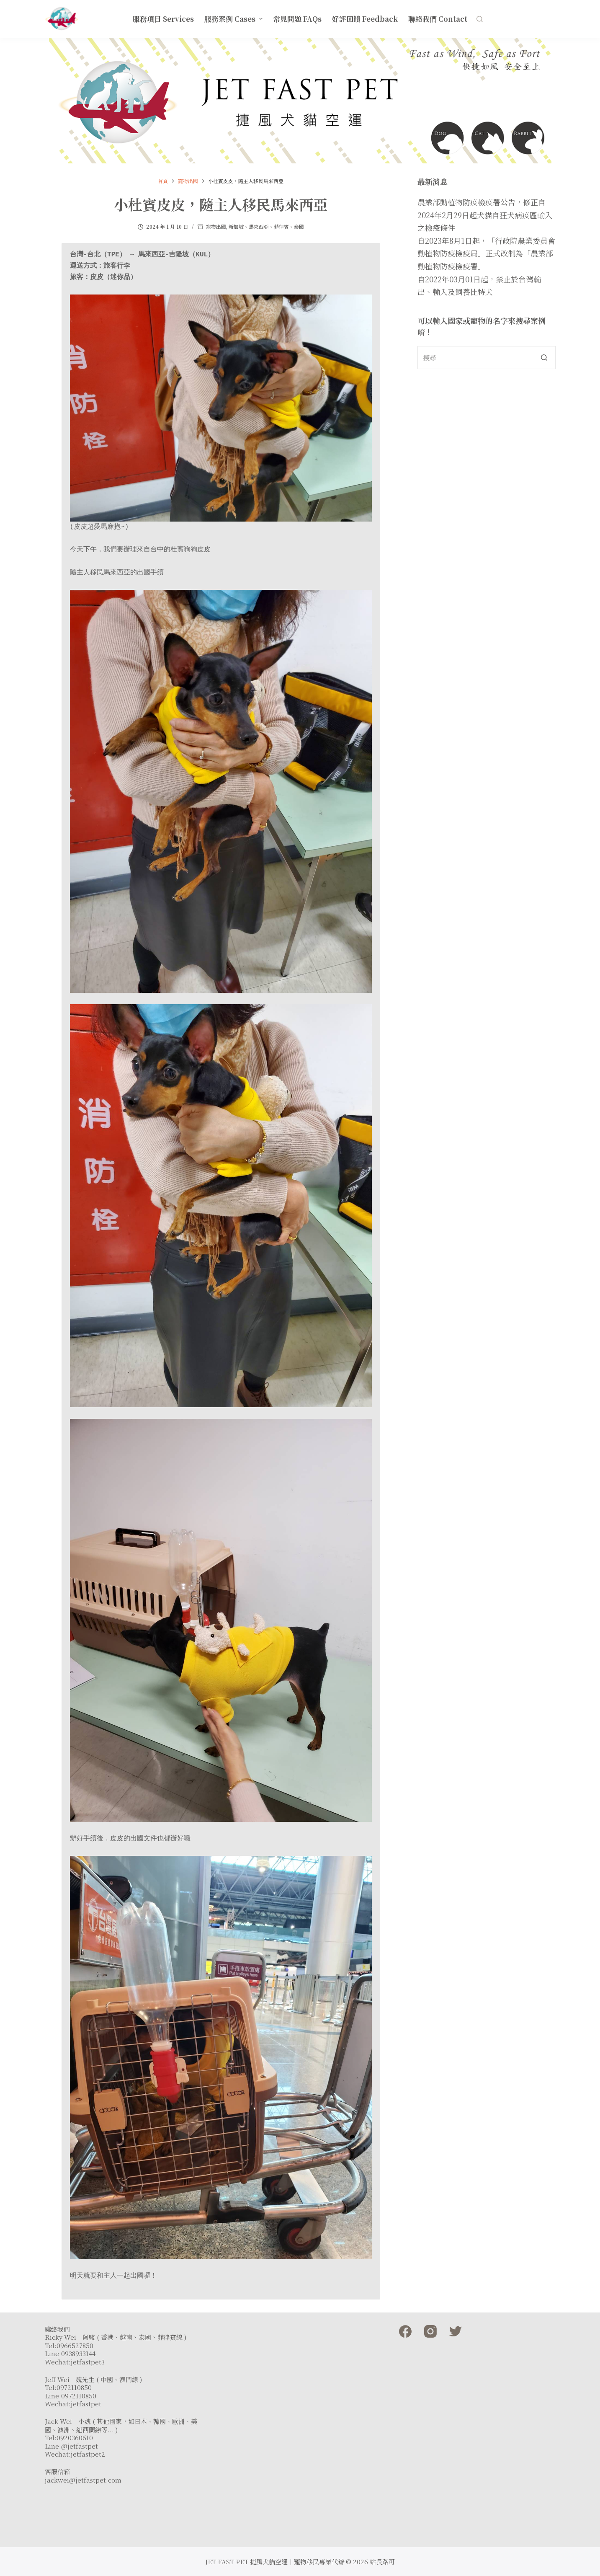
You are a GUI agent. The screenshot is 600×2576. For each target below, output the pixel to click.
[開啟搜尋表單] (479, 19)
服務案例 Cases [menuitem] (234, 18)
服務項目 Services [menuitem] (163, 18)
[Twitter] (455, 2331)
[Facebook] (405, 2331)
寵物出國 (216, 226)
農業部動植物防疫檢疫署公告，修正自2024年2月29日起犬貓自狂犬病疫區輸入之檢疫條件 (484, 214)
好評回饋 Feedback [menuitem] (365, 18)
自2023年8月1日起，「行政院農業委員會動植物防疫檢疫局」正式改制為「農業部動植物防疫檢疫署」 (486, 253)
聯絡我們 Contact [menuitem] (437, 18)
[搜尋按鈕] (544, 357)
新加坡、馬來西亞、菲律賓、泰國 (266, 226)
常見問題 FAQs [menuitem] (297, 18)
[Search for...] (486, 357)
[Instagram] (430, 2331)
